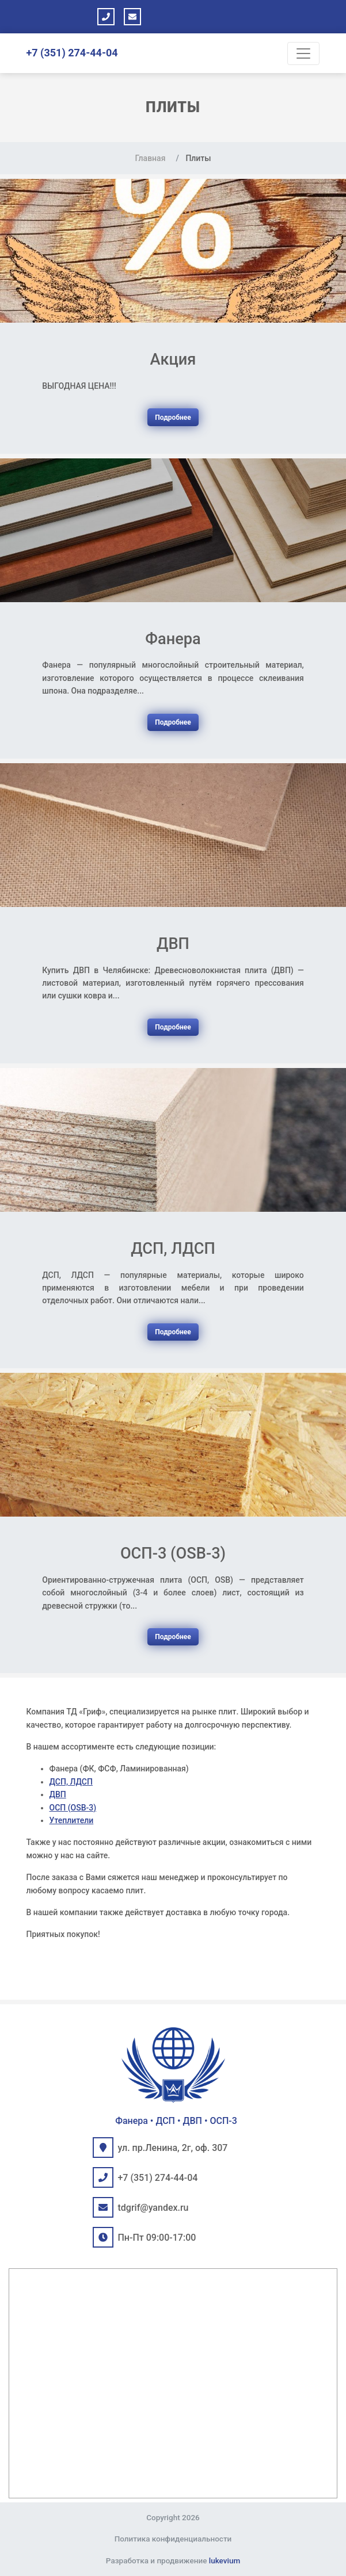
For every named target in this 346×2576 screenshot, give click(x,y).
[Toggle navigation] (303, 53)
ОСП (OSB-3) (73, 1807)
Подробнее (173, 418)
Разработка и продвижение (173, 2560)
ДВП (58, 1794)
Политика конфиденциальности (173, 2538)
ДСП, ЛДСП (71, 1781)
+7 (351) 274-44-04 (72, 53)
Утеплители (72, 1820)
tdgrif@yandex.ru (152, 2207)
